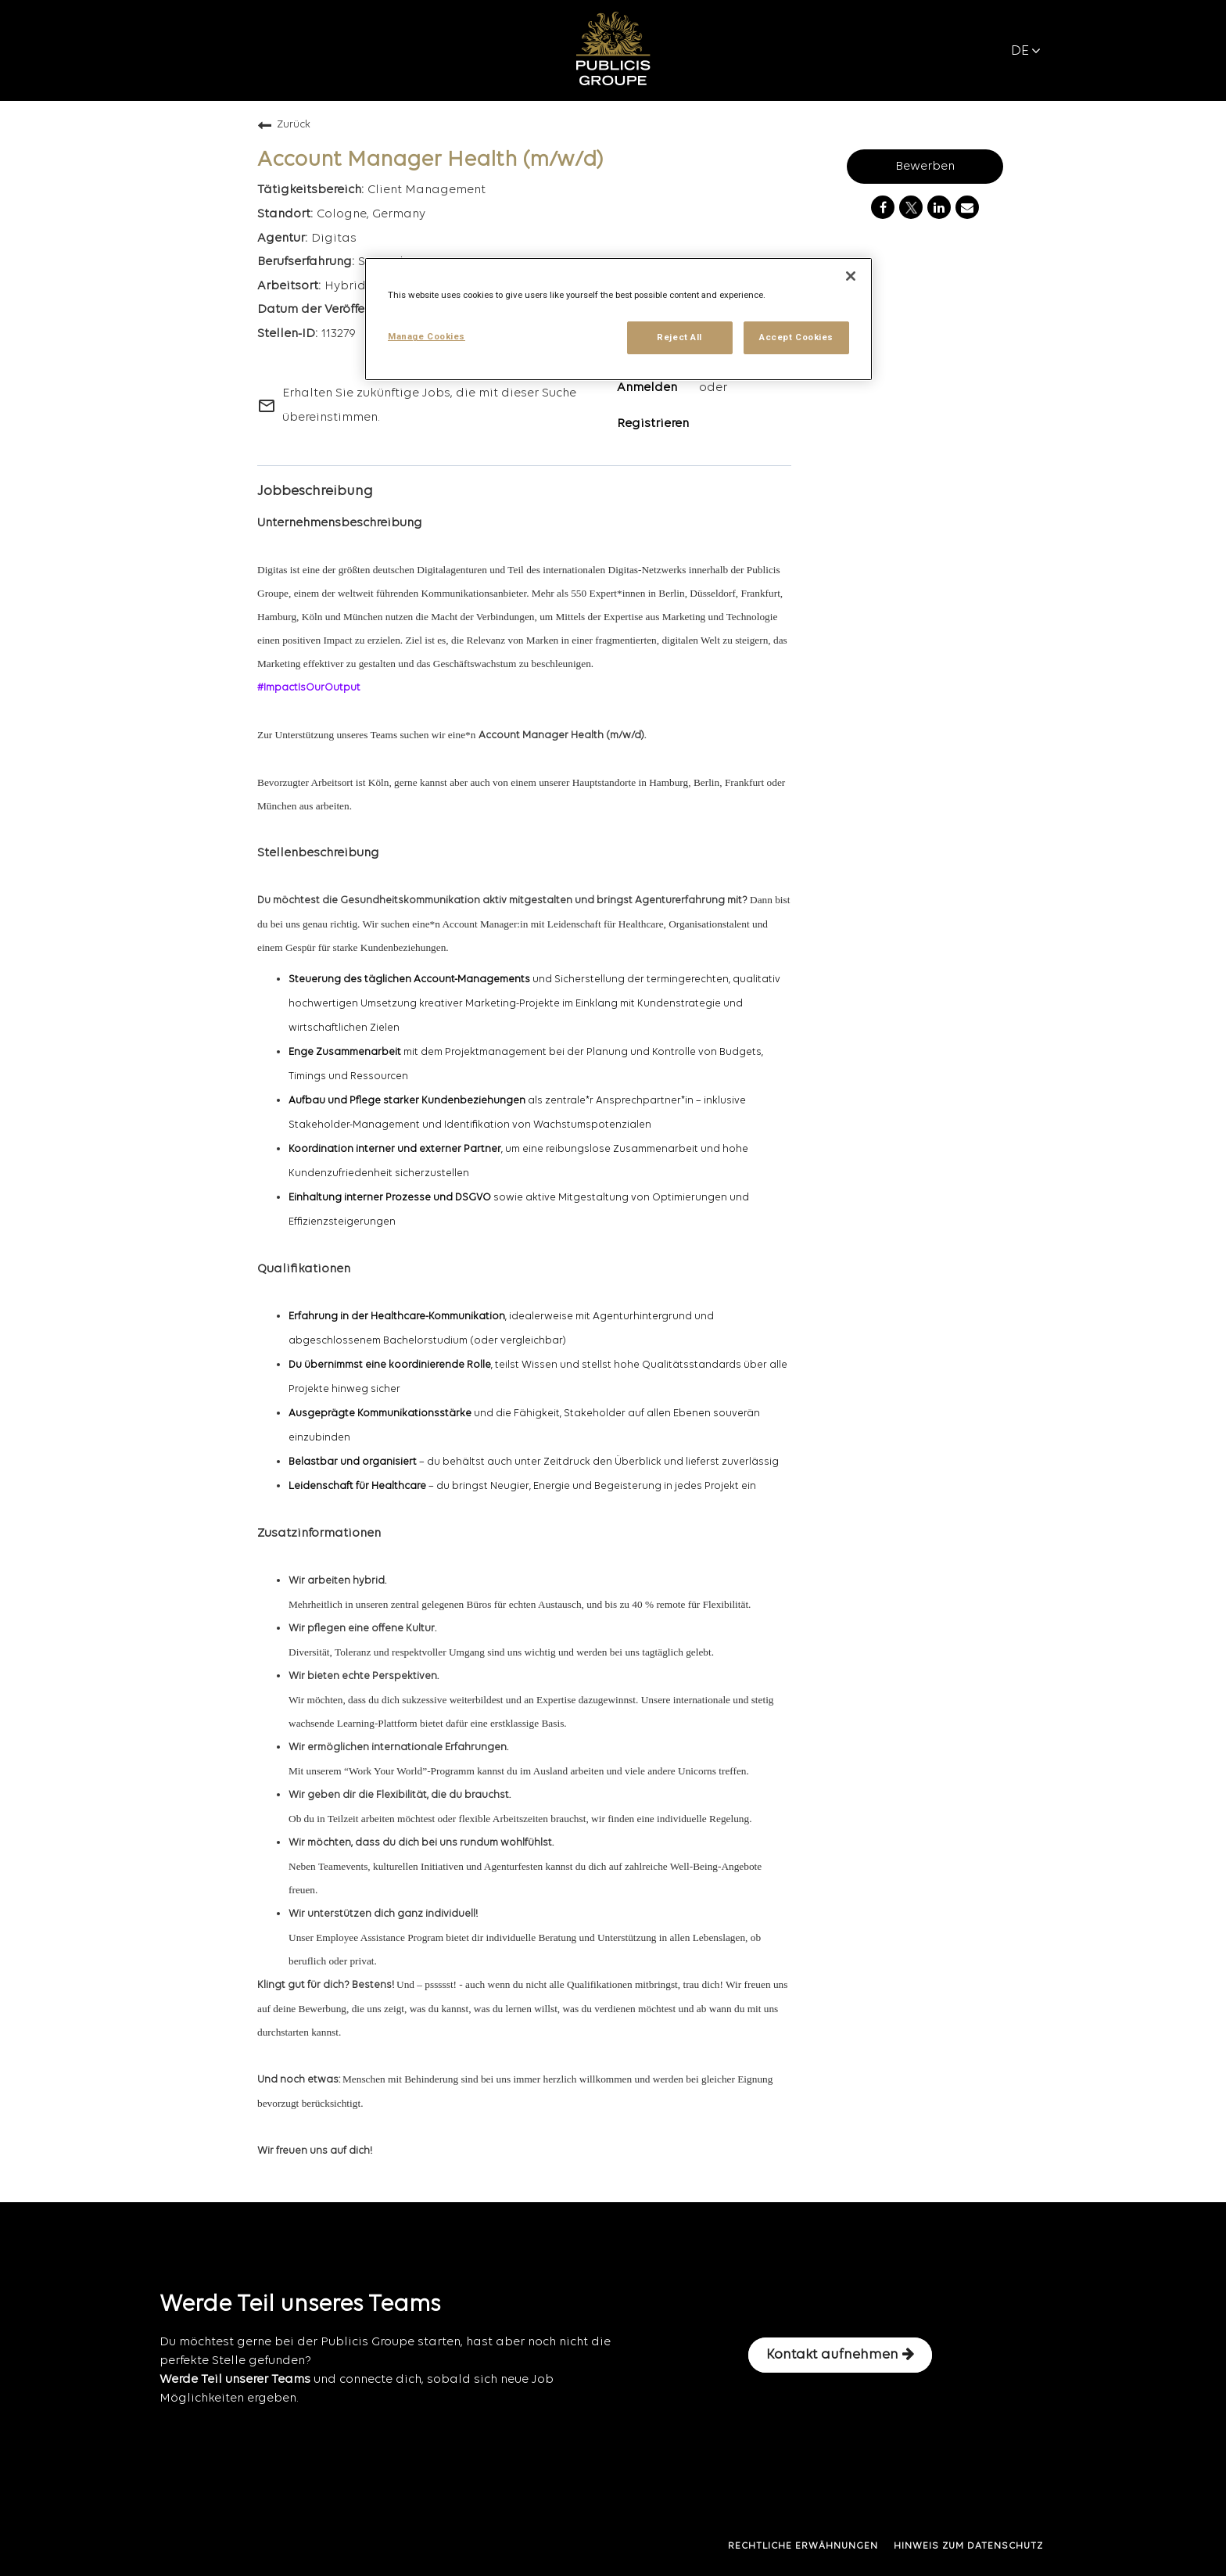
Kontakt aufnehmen (840, 2355)
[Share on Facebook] (883, 207)
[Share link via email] (967, 207)
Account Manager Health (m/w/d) (430, 160)
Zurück (283, 125)
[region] (618, 319)
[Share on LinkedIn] (939, 207)
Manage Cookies (426, 336)
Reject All (679, 337)
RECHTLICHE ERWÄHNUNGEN (803, 2546)
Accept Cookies (796, 337)
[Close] (850, 276)
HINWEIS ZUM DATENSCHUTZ (968, 2546)
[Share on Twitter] (911, 207)
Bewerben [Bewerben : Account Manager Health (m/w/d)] (925, 166)
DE (1026, 51)
